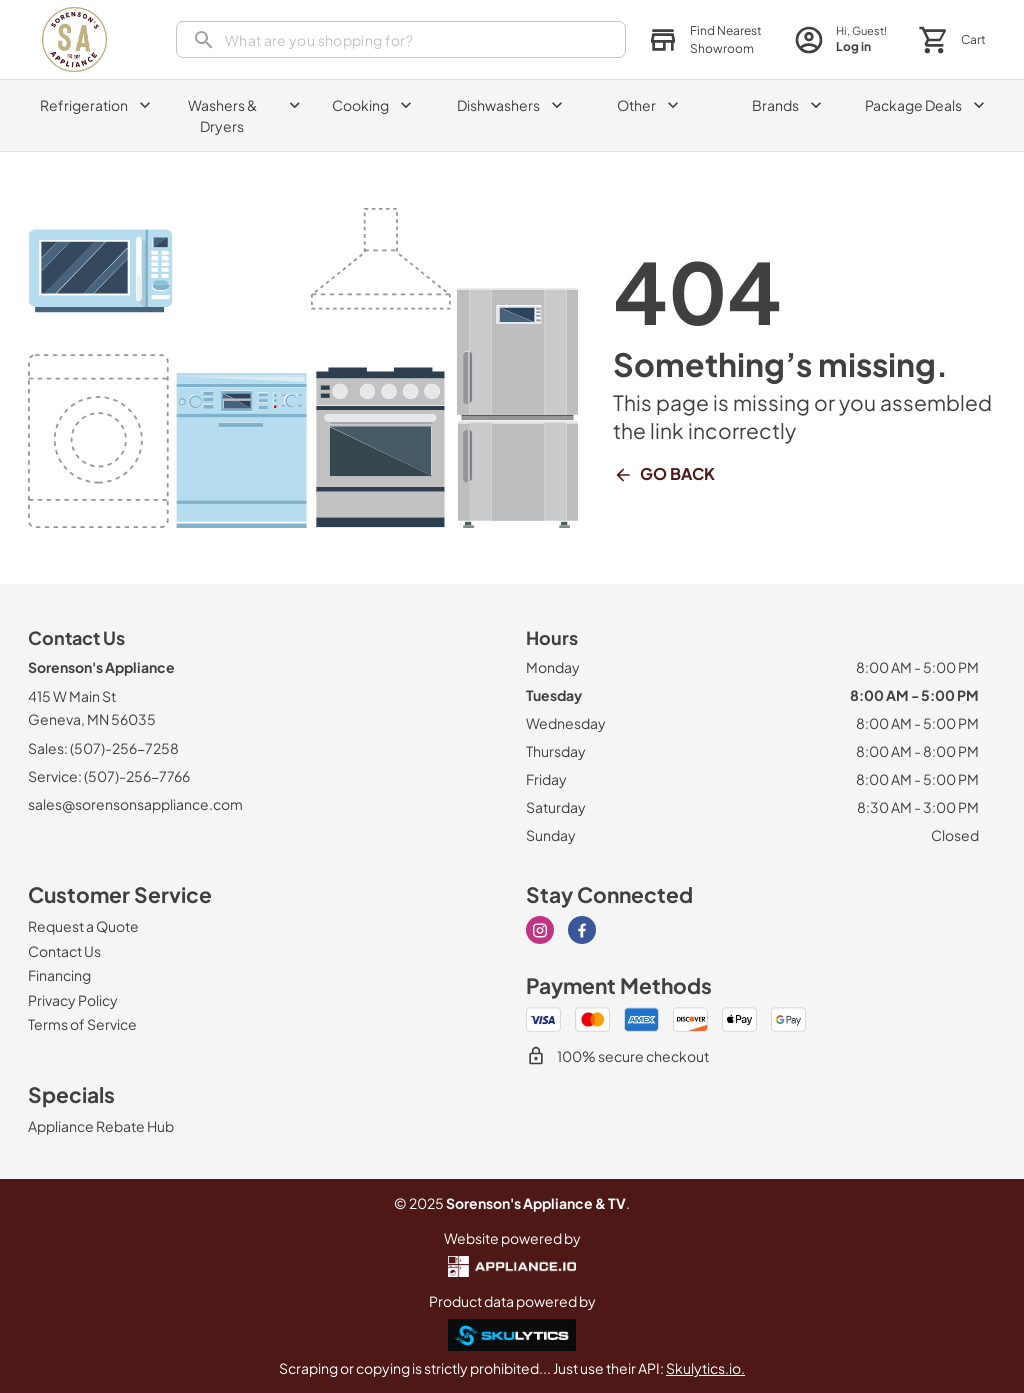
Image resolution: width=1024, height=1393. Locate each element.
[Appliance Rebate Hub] (101, 1126)
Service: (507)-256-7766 (109, 776)
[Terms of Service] (82, 1024)
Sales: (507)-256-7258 (103, 748)
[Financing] (59, 975)
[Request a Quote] (83, 926)
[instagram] (540, 930)
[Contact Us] (64, 951)
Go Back (664, 474)
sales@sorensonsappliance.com (135, 804)
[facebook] (582, 930)
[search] (401, 39)
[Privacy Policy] (73, 1000)
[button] (705, 40)
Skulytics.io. (705, 1368)
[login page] (840, 39)
